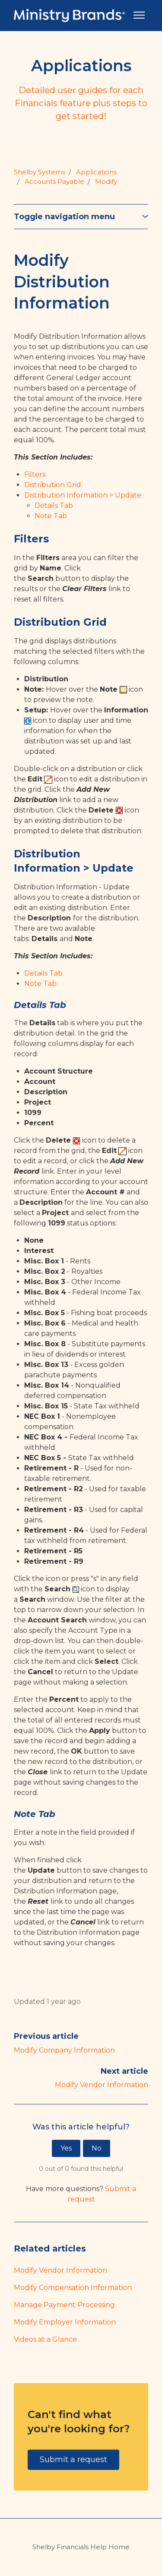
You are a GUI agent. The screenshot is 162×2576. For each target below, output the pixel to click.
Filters (34, 474)
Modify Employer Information (65, 2322)
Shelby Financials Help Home (81, 2547)
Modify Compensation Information (73, 2287)
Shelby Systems (39, 172)
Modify (106, 181)
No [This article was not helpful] (97, 2148)
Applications (96, 172)
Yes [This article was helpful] (66, 2148)
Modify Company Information (64, 2050)
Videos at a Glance (45, 2339)
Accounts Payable (54, 181)
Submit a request (73, 2459)
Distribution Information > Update (82, 495)
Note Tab (51, 516)
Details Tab (54, 505)
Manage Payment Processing (64, 2305)
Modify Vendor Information (101, 2085)
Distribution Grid (52, 485)
